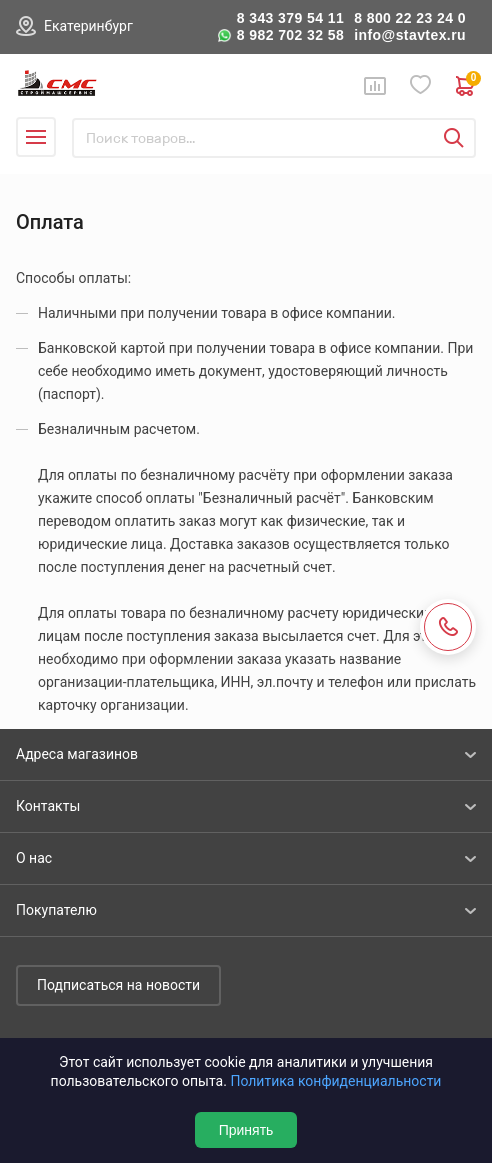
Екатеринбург (88, 26)
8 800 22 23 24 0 (410, 18)
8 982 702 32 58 (291, 35)
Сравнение (375, 86)
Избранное (421, 85)
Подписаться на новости (118, 985)
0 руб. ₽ (466, 86)
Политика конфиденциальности (335, 1081)
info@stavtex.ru (410, 35)
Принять (246, 1130)
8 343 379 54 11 (291, 18)
